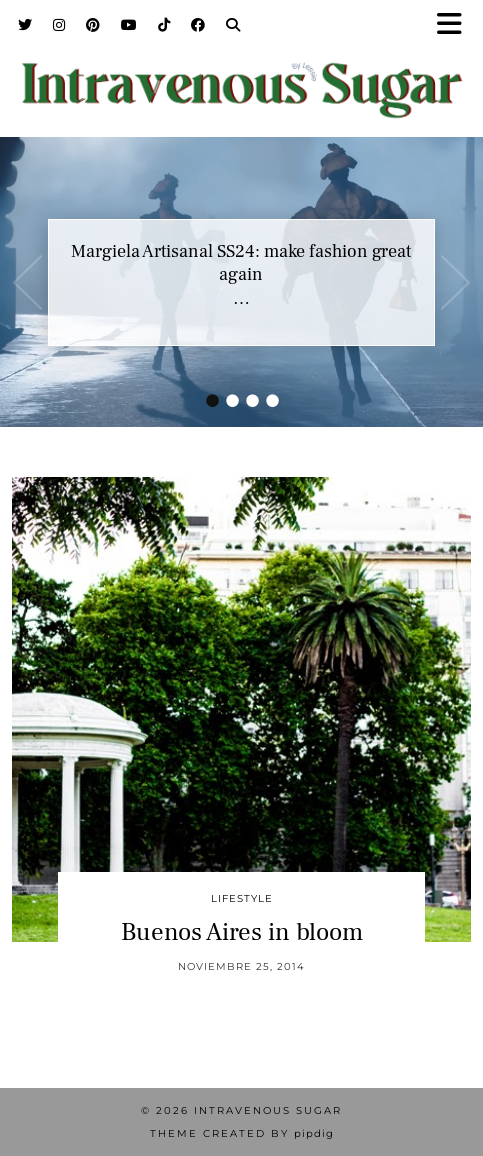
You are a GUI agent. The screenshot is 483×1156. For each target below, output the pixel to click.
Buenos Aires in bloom (242, 932)
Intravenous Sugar (268, 1110)
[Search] (233, 25)
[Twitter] (25, 25)
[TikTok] (164, 25)
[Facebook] (198, 25)
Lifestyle (242, 898)
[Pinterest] (93, 25)
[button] (456, 25)
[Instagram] (59, 25)
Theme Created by (242, 1133)
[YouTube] (129, 25)
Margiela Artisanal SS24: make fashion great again (241, 263)
